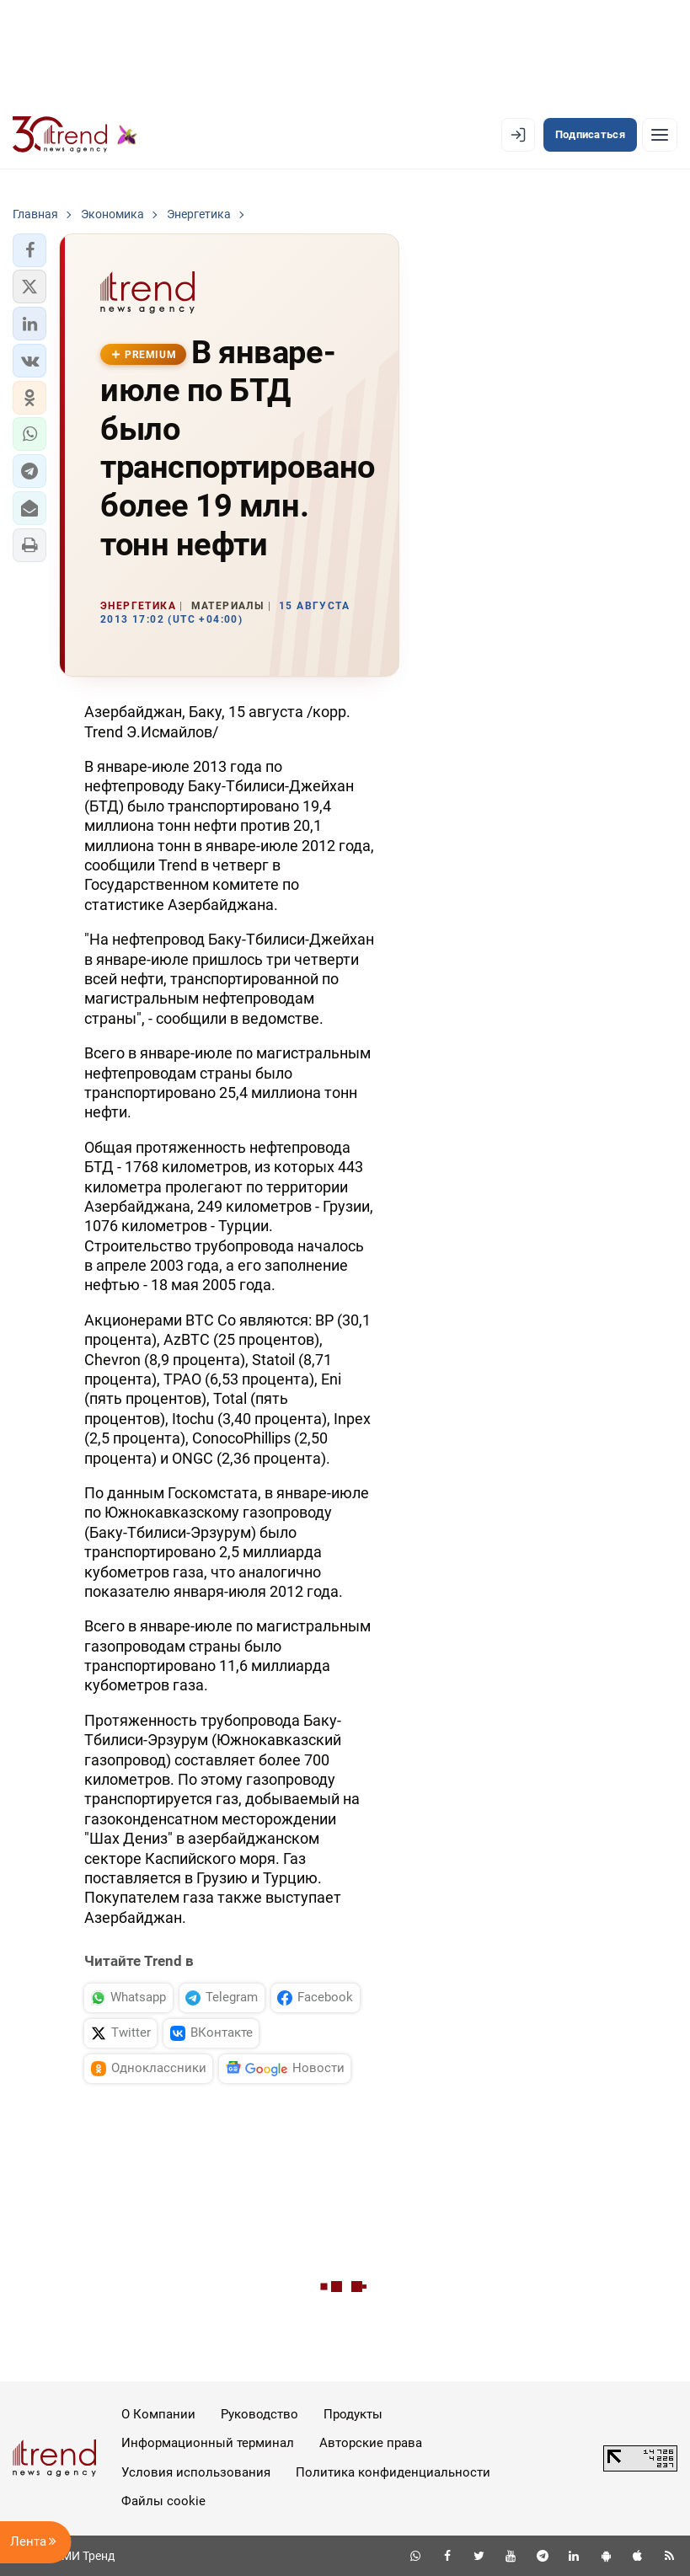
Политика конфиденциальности (393, 2472)
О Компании (158, 2414)
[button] (29, 250)
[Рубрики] (659, 135)
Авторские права (370, 2442)
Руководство (259, 2414)
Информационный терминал (207, 2442)
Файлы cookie (163, 2501)
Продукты (353, 2414)
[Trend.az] (75, 134)
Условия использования (195, 2472)
